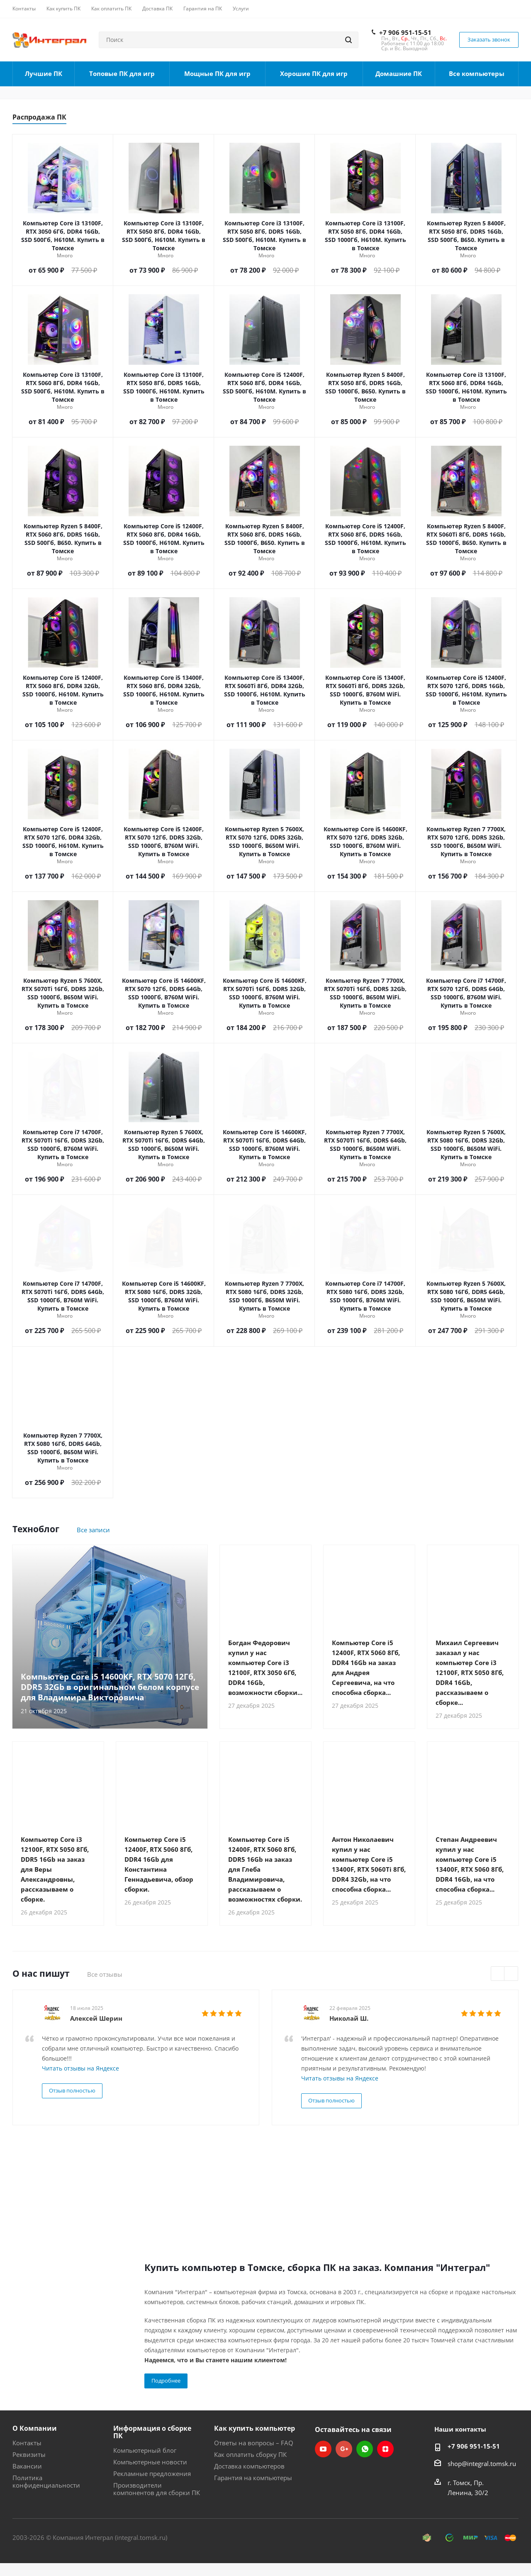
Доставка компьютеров (249, 2466)
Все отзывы (104, 1974)
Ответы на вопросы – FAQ (253, 2443)
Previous (498, 1974)
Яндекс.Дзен (385, 2449)
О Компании (34, 2428)
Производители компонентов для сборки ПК (156, 2489)
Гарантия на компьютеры (253, 2477)
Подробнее (165, 2380)
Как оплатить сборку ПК (250, 2454)
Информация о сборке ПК (152, 2432)
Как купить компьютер (254, 2428)
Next (511, 1974)
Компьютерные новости (150, 2462)
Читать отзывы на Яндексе (80, 2068)
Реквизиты (29, 2454)
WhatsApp (364, 2449)
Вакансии (27, 2466)
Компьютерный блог (144, 2450)
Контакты (26, 2443)
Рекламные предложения (152, 2473)
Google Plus (344, 2449)
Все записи (93, 1530)
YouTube (323, 2449)
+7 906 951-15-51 (405, 32)
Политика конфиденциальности (46, 2481)
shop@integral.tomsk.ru (482, 2463)
